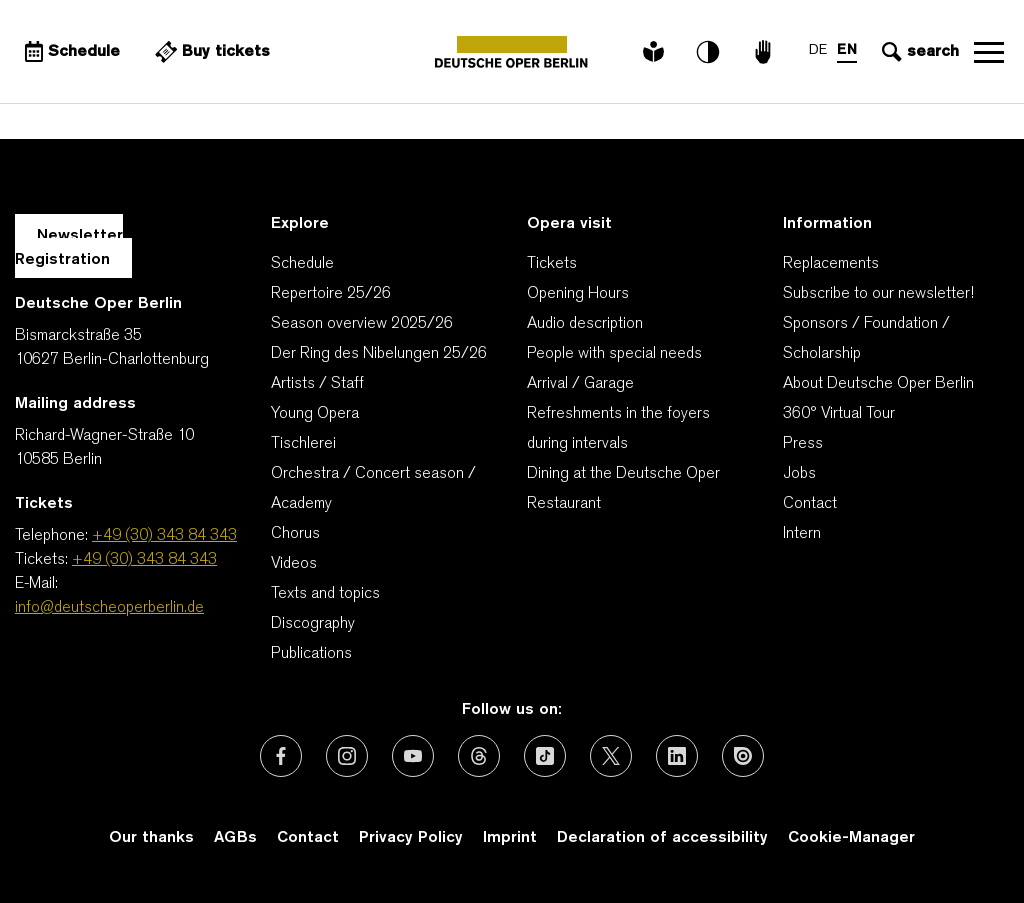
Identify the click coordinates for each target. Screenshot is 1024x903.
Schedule (302, 264)
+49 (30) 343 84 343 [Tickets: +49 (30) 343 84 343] (144, 560)
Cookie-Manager (851, 838)
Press (803, 444)
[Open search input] (918, 52)
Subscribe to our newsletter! (878, 294)
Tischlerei (303, 444)
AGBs (235, 838)
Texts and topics (325, 594)
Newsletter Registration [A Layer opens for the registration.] (69, 248)
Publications (311, 654)
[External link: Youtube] (413, 756)
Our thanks (151, 838)
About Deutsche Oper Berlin (878, 384)
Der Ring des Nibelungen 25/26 (379, 354)
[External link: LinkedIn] (677, 756)
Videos (294, 564)
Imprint (510, 838)
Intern (802, 534)
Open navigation (989, 52)
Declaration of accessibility (662, 838)
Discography (313, 624)
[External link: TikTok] (545, 756)
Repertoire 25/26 (331, 294)
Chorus (295, 534)
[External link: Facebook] (281, 756)
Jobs (799, 474)
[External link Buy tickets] (210, 52)
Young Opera (315, 414)
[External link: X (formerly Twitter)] (611, 756)
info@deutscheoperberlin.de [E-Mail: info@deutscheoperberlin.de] (109, 608)
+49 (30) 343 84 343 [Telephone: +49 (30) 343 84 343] (164, 536)
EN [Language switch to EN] (847, 50)
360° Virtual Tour (839, 414)
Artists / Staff (317, 384)
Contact (810, 504)
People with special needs (614, 354)
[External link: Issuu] (743, 756)
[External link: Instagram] (347, 756)
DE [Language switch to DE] (818, 50)
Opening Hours (578, 294)
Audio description (585, 324)
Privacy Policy (411, 838)
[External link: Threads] (479, 756)
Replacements (831, 264)
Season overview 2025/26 (362, 324)
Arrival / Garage (580, 384)
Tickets (552, 264)
